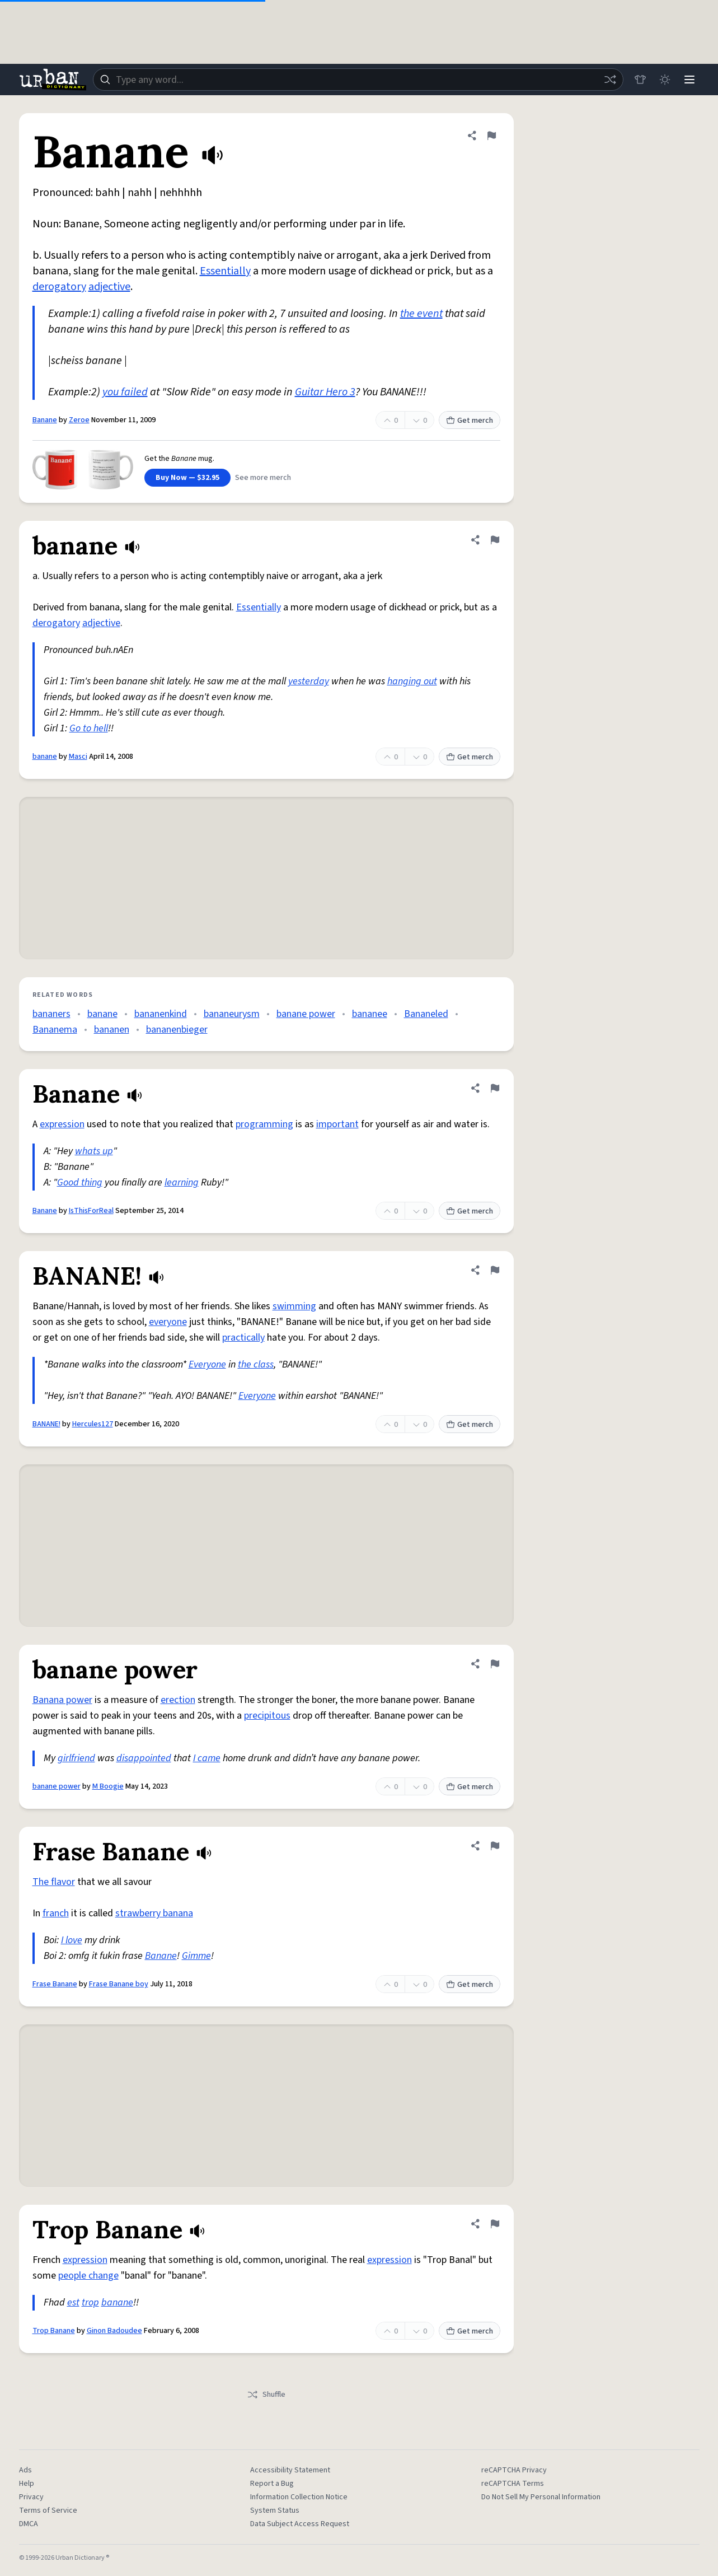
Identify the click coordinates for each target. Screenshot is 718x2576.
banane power (305, 1014)
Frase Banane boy (118, 1984)
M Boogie (108, 1786)
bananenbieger (177, 1030)
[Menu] (689, 79)
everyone (168, 1322)
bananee (369, 1014)
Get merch (469, 420)
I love (71, 1940)
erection (178, 1700)
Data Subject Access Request (299, 2524)
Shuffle (266, 2394)
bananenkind (160, 1014)
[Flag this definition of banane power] (495, 1664)
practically (243, 1338)
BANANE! (46, 1424)
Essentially (225, 271)
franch (56, 1913)
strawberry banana (154, 1913)
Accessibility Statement (290, 2470)
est (73, 2302)
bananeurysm (232, 1014)
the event (421, 313)
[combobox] (358, 79)
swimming (294, 1306)
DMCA (28, 2524)
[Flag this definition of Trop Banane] (495, 2224)
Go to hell (88, 728)
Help (26, 2483)
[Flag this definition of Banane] (491, 135)
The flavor (53, 1882)
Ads (25, 2470)
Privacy (31, 2497)
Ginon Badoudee (114, 2330)
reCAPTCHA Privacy (514, 2470)
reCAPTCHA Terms (512, 2483)
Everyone (207, 1364)
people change (88, 2276)
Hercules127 (92, 1424)
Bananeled (426, 1014)
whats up (94, 1151)
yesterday (308, 681)
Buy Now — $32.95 (187, 477)
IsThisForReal (91, 1210)
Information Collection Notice (299, 2497)
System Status (274, 2510)
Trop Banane (53, 2330)
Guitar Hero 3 (325, 392)
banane (44, 756)
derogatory (59, 287)
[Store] (640, 79)
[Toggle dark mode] (665, 79)
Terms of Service (48, 2510)
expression (62, 1124)
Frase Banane (54, 1984)
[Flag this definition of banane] (495, 540)
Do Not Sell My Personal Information (540, 2497)
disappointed (143, 1758)
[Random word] (610, 79)
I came (206, 1758)
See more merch (263, 477)
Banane (44, 420)
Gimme (196, 1956)
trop (90, 2302)
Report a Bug (272, 2483)
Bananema (54, 1030)
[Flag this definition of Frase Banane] (495, 1846)
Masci (78, 756)
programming (264, 1124)
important (337, 1124)
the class (256, 1364)
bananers (51, 1014)
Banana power (62, 1700)
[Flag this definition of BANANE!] (495, 1270)
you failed (125, 392)
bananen (111, 1030)
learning (182, 1182)
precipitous (267, 1716)
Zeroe (79, 420)
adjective (109, 287)
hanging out (412, 681)
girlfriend (76, 1758)
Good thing (79, 1182)
